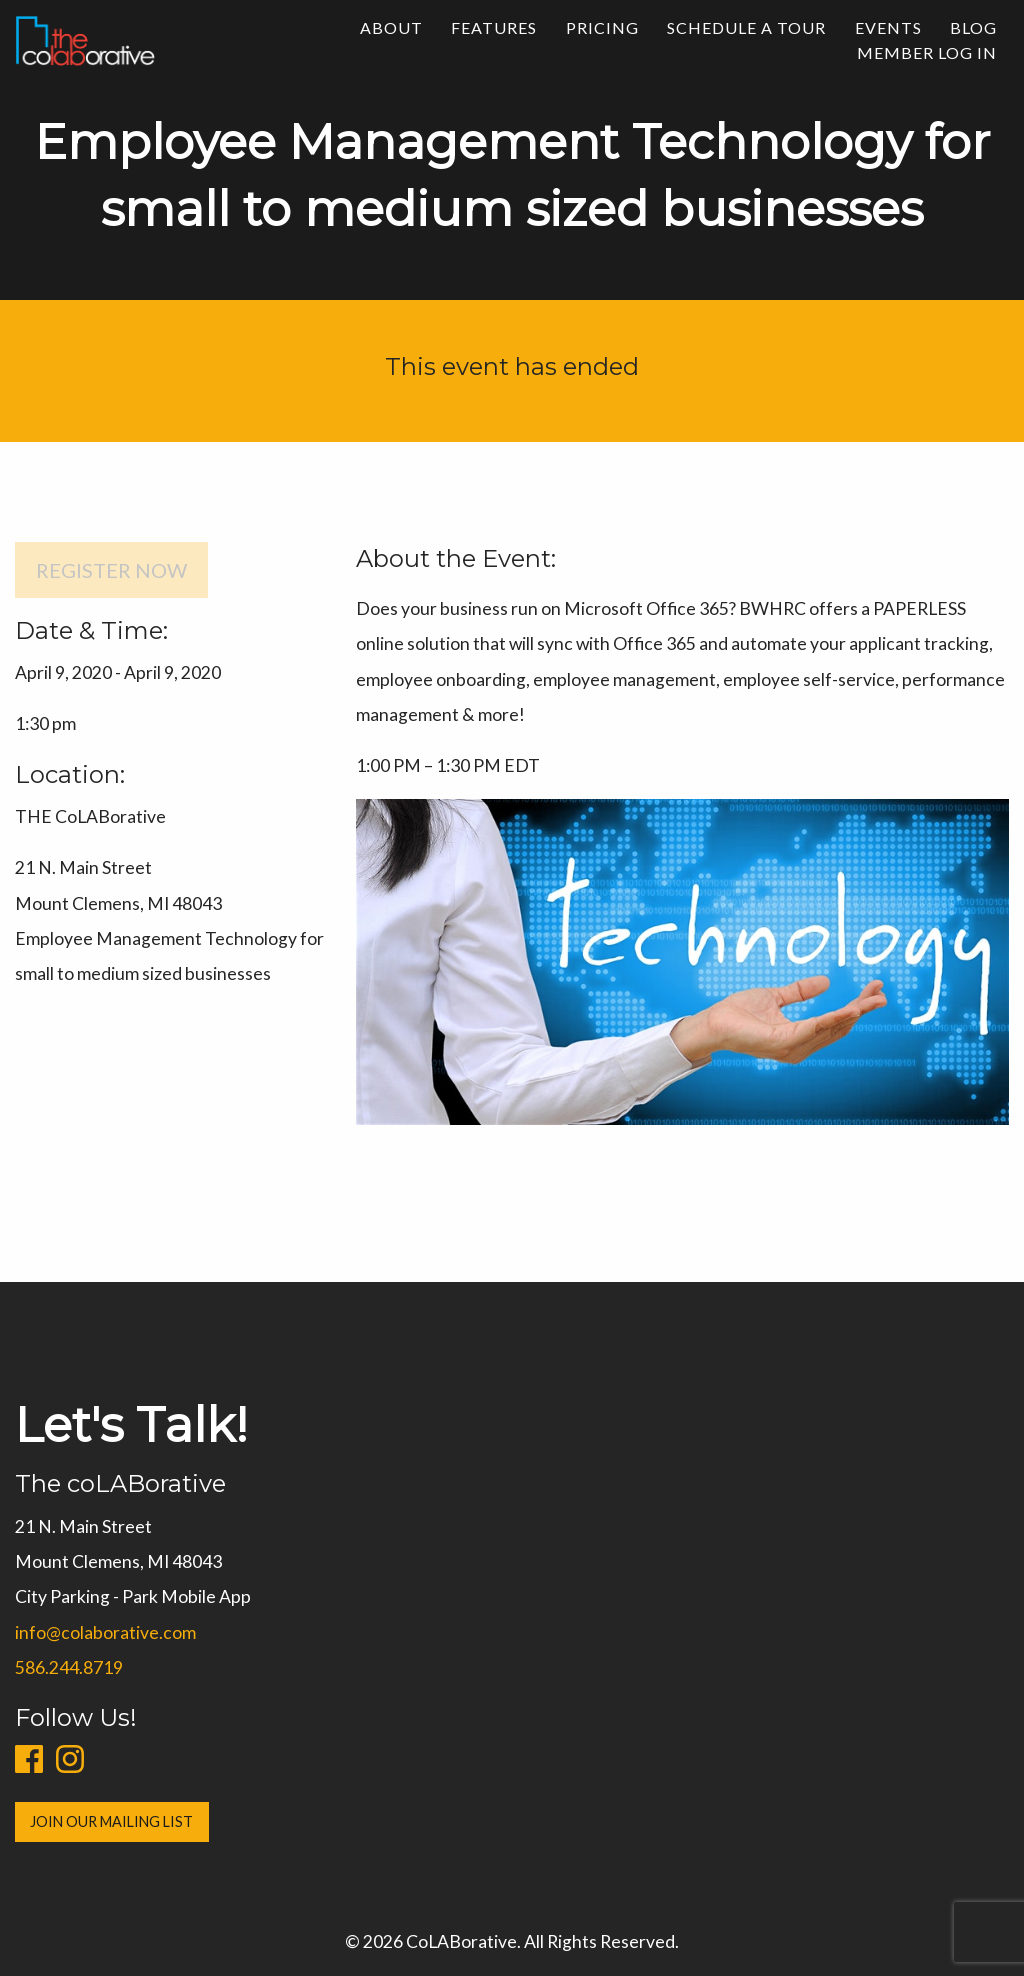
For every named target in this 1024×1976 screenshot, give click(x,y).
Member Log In (927, 52)
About (391, 27)
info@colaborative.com (101, 1632)
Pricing (602, 27)
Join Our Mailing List (107, 1821)
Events (888, 27)
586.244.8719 (65, 1667)
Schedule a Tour (746, 27)
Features (494, 27)
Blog (973, 27)
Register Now (111, 570)
